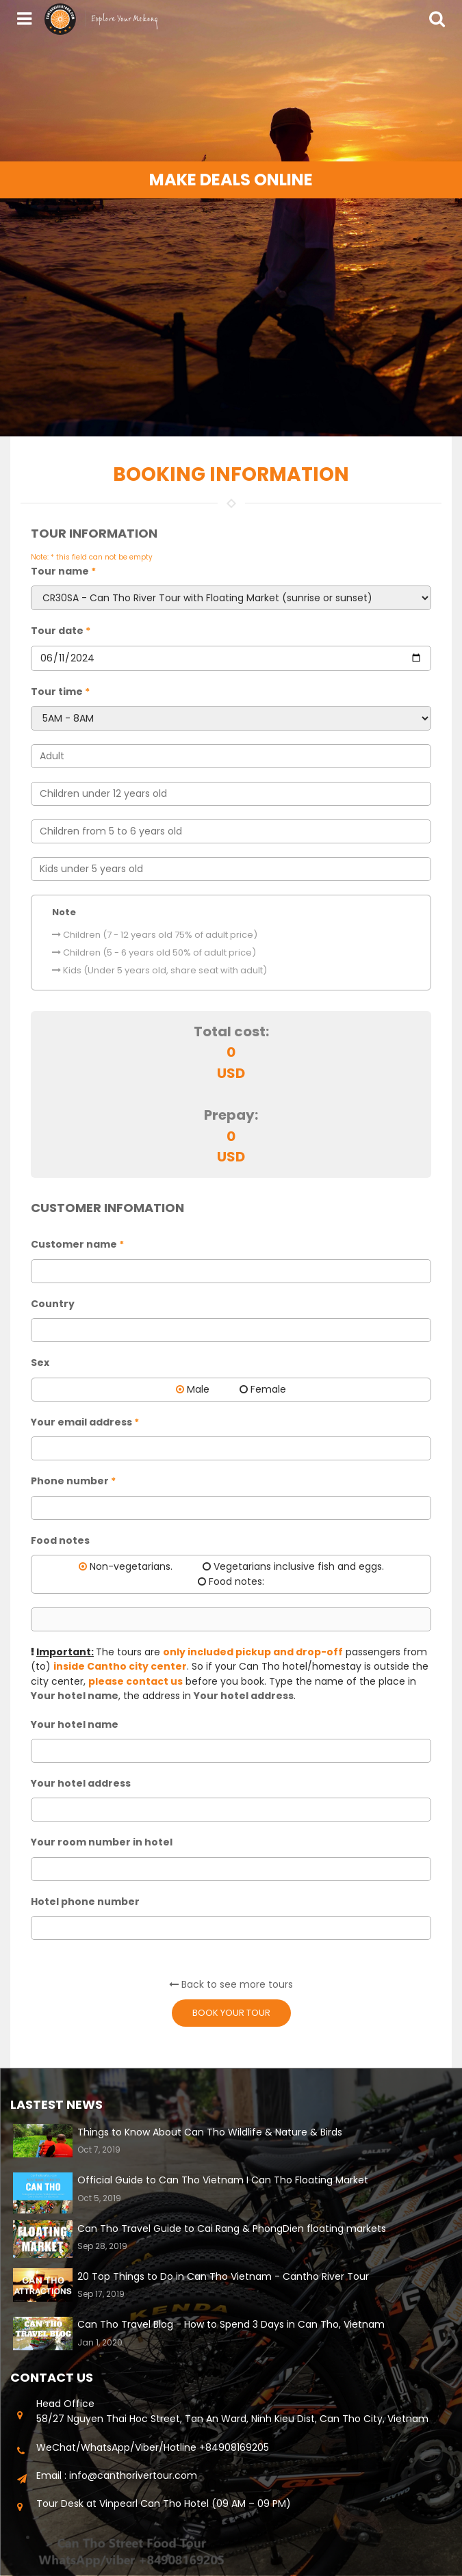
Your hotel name (74, 1724)
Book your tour (231, 2012)
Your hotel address (81, 1783)
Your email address (85, 1422)
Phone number (73, 1481)
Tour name (63, 571)
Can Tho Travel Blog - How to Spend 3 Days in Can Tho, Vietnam (231, 2324)
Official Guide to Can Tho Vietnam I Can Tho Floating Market (222, 2180)
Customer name (77, 1244)
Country (53, 1304)
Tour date (60, 631)
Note (64, 912)
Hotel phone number (85, 1901)
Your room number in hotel (101, 1842)
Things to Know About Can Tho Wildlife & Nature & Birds (209, 2132)
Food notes (60, 1540)
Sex (40, 1362)
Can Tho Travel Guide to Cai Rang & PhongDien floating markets (231, 2228)
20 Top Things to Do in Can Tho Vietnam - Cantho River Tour (223, 2276)
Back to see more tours (231, 1984)
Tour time (60, 691)
